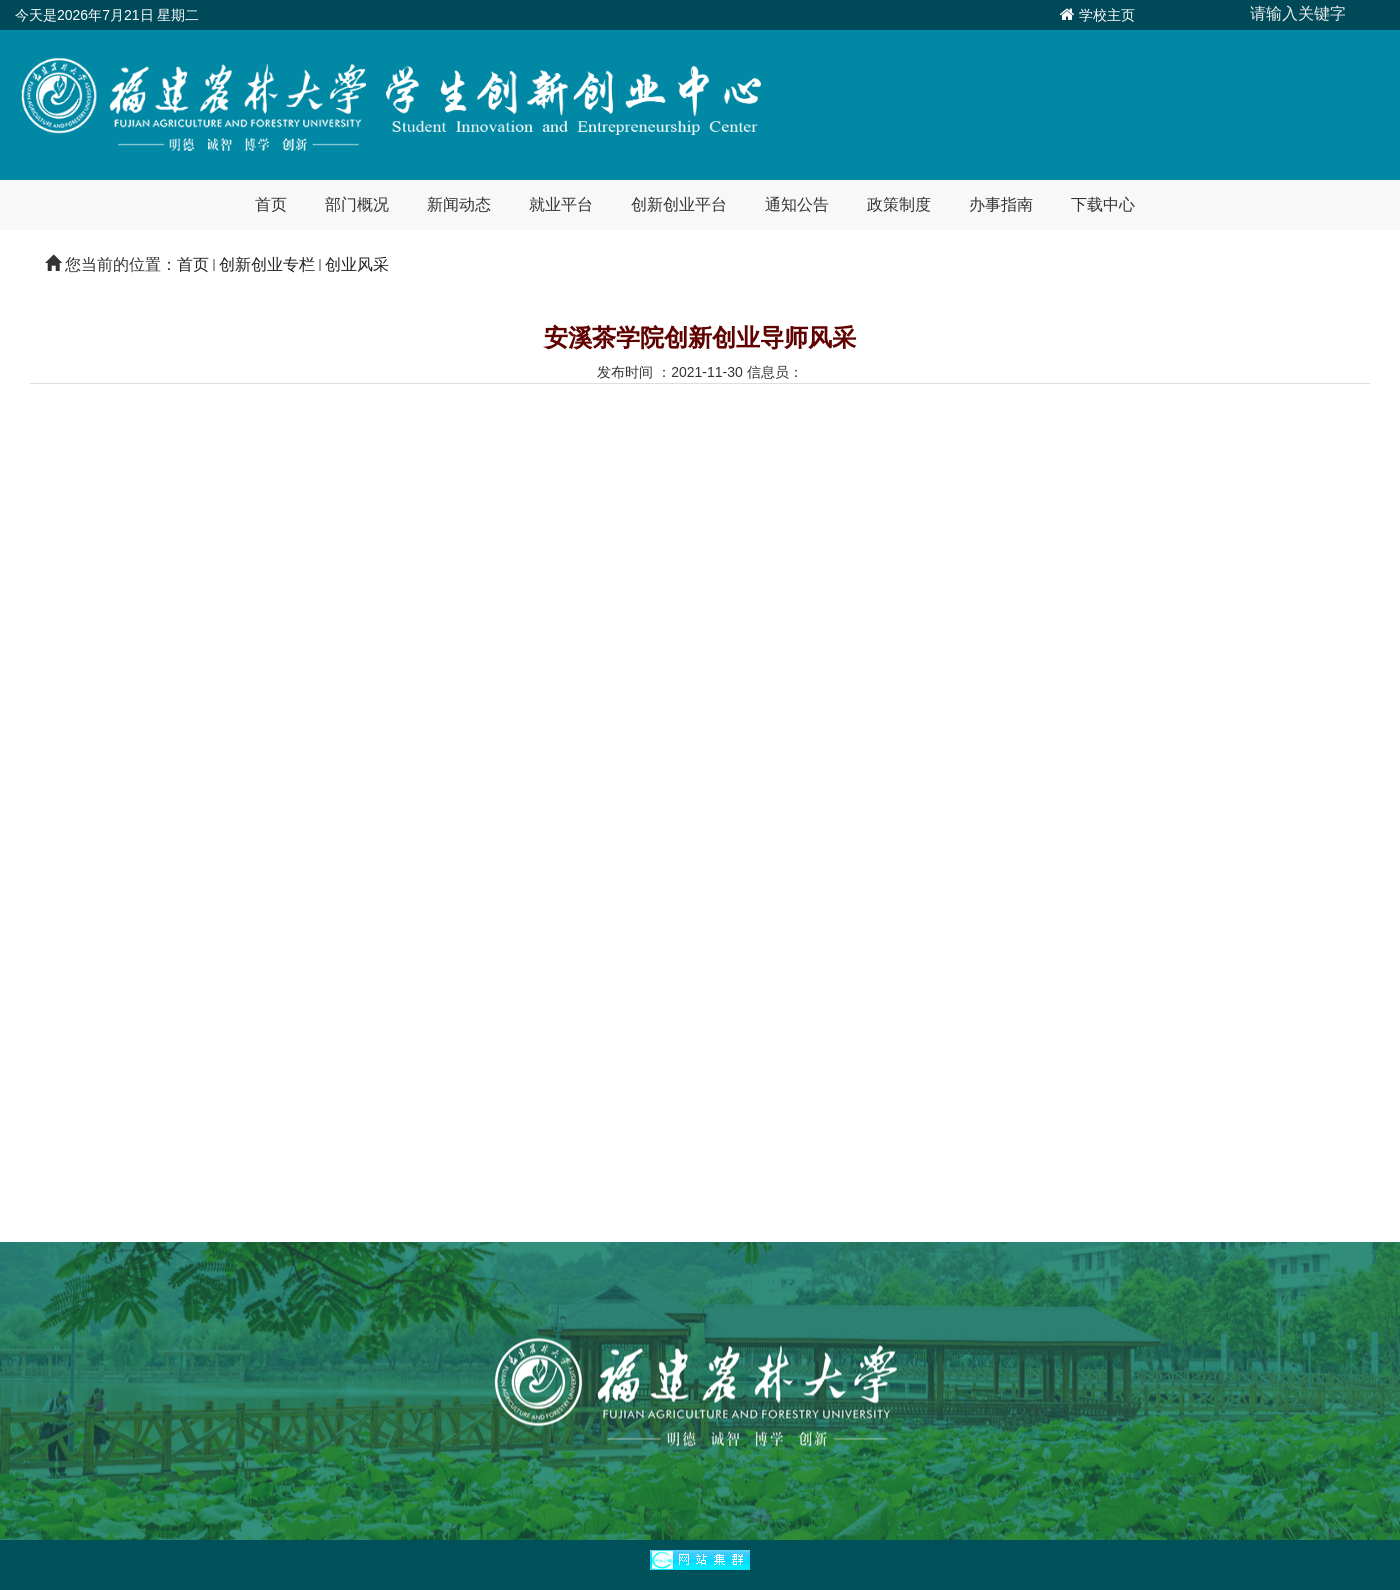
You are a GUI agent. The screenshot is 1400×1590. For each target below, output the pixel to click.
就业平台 (561, 204)
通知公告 (797, 204)
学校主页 (1107, 15)
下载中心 (1103, 204)
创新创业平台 (679, 204)
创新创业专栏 (267, 264)
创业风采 (357, 264)
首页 (271, 204)
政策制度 (899, 204)
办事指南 (1001, 204)
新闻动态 (459, 204)
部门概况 (357, 204)
